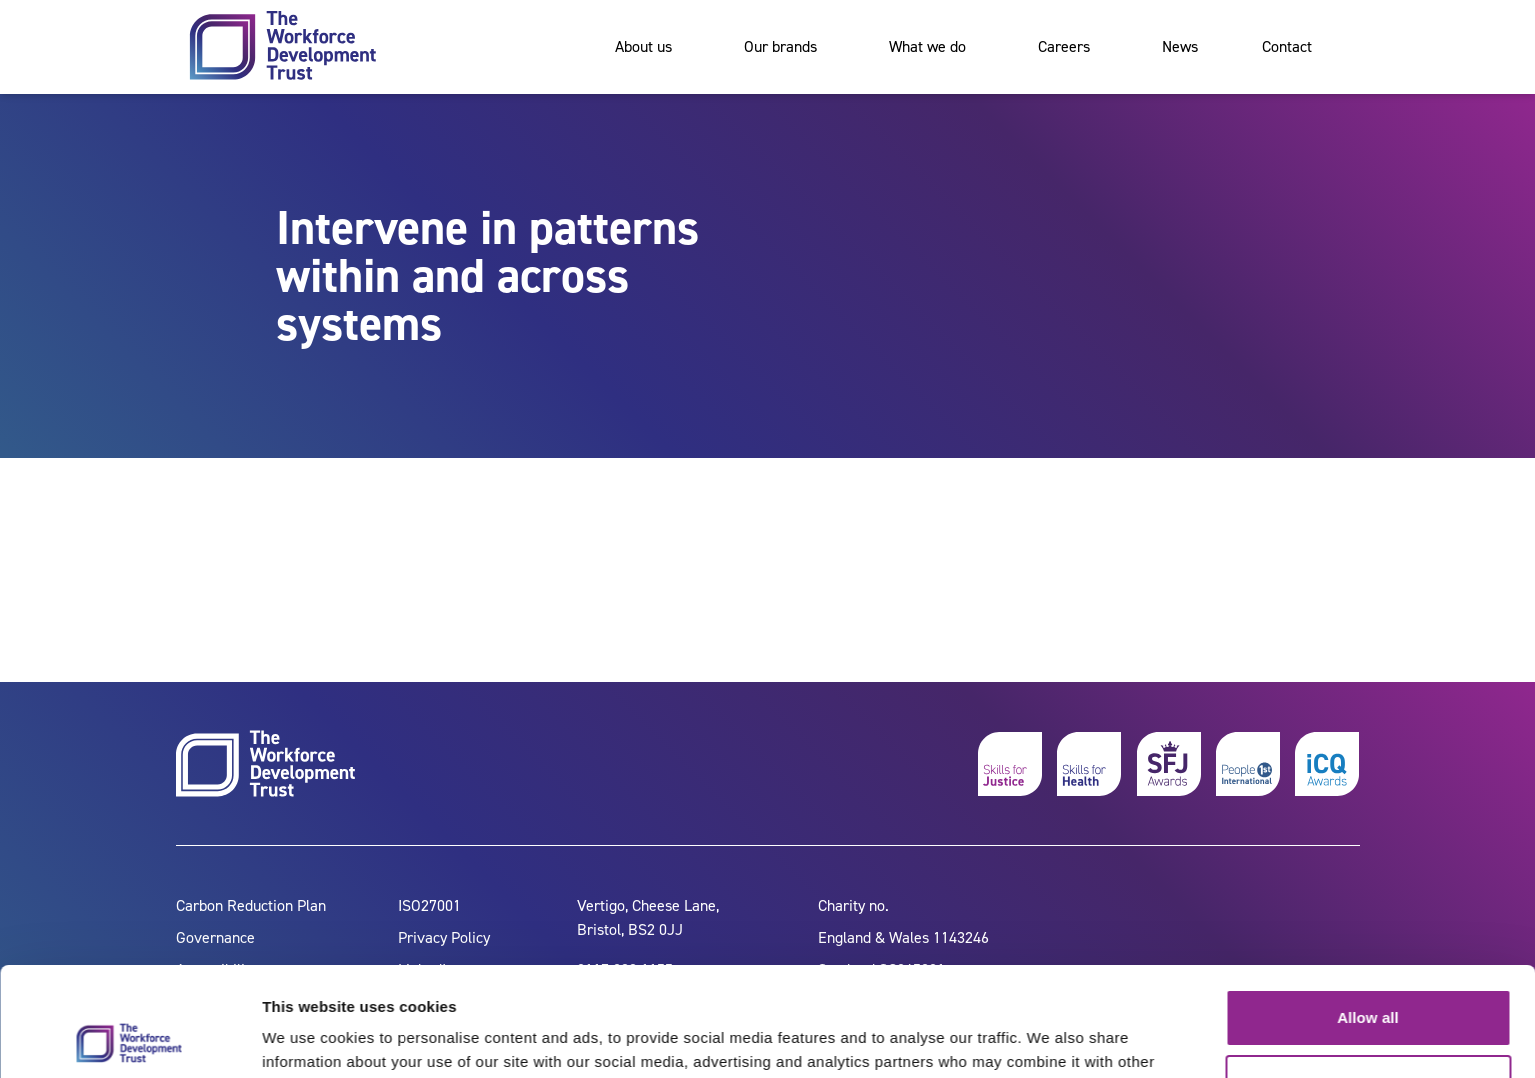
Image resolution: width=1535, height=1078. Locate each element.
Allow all (1368, 915)
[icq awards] (1327, 764)
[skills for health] (1089, 764)
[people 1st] (1248, 764)
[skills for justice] (1010, 764)
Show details (308, 1038)
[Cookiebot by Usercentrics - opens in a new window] (129, 1039)
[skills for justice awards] (1169, 764)
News (1180, 46)
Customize (1368, 980)
